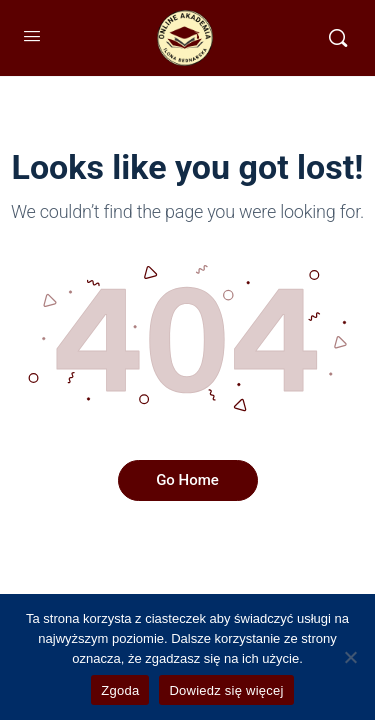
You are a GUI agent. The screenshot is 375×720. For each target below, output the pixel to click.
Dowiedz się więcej (226, 690)
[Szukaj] (338, 38)
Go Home (187, 480)
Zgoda (120, 690)
